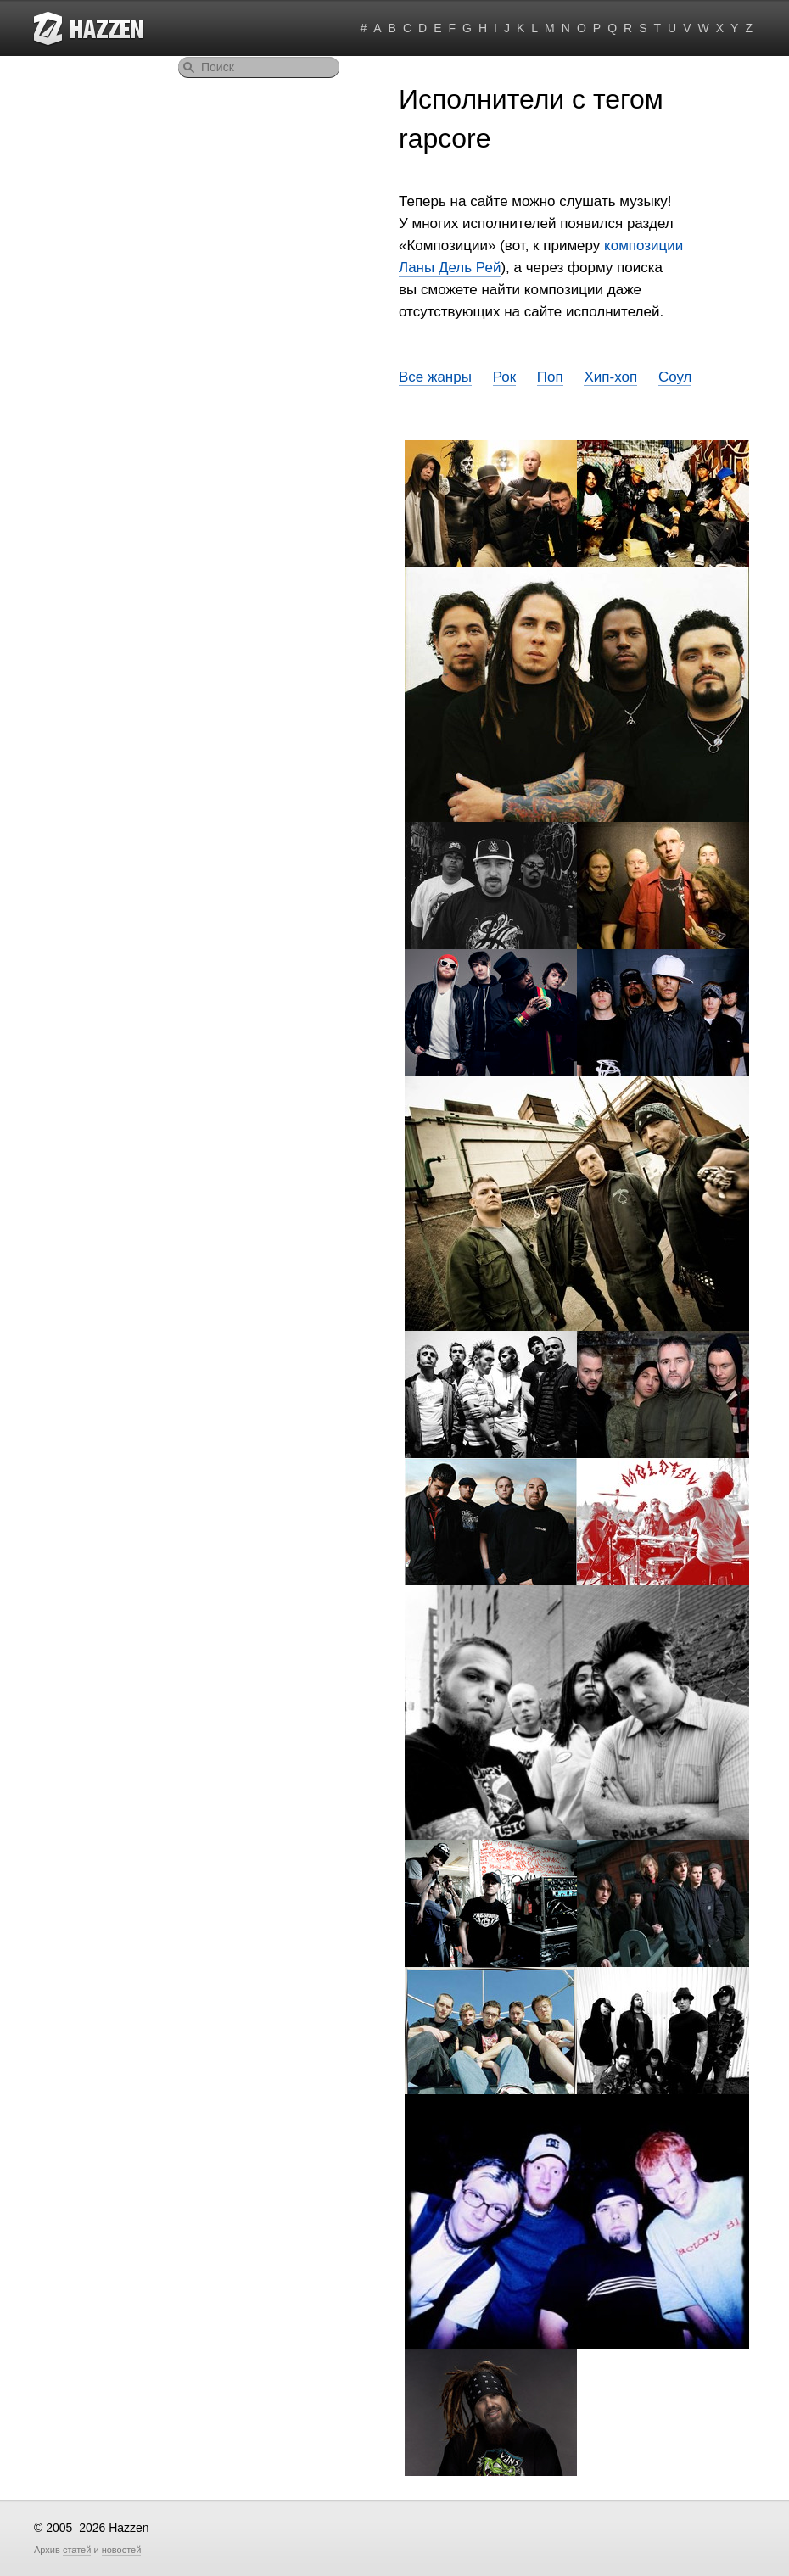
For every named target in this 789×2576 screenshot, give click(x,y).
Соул (675, 377)
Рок (504, 377)
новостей (122, 2550)
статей (77, 2550)
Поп (550, 377)
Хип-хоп (610, 377)
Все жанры (435, 377)
